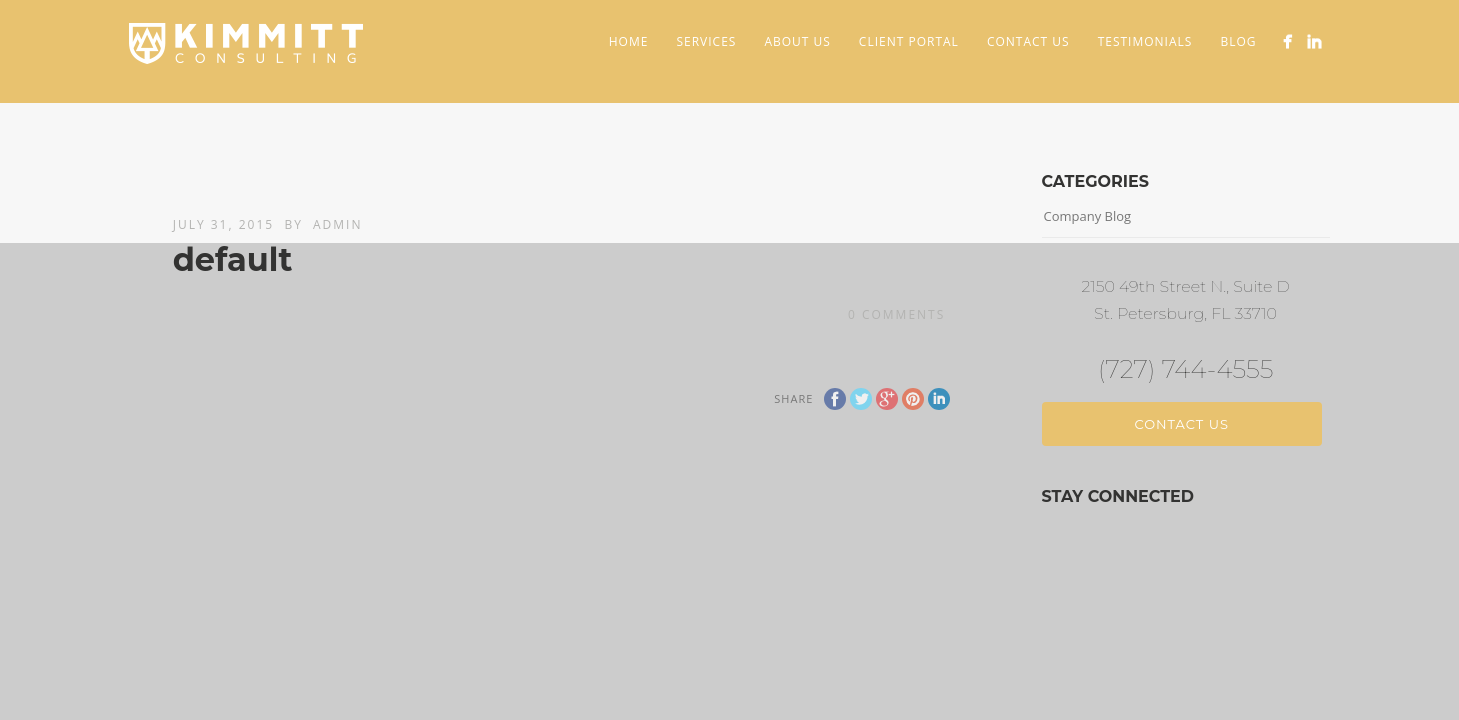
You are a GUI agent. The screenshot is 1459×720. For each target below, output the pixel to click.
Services (706, 41)
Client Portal (909, 41)
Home (629, 41)
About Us (797, 41)
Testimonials (1145, 41)
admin (337, 224)
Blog (1238, 41)
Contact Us (1028, 41)
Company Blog (1088, 216)
